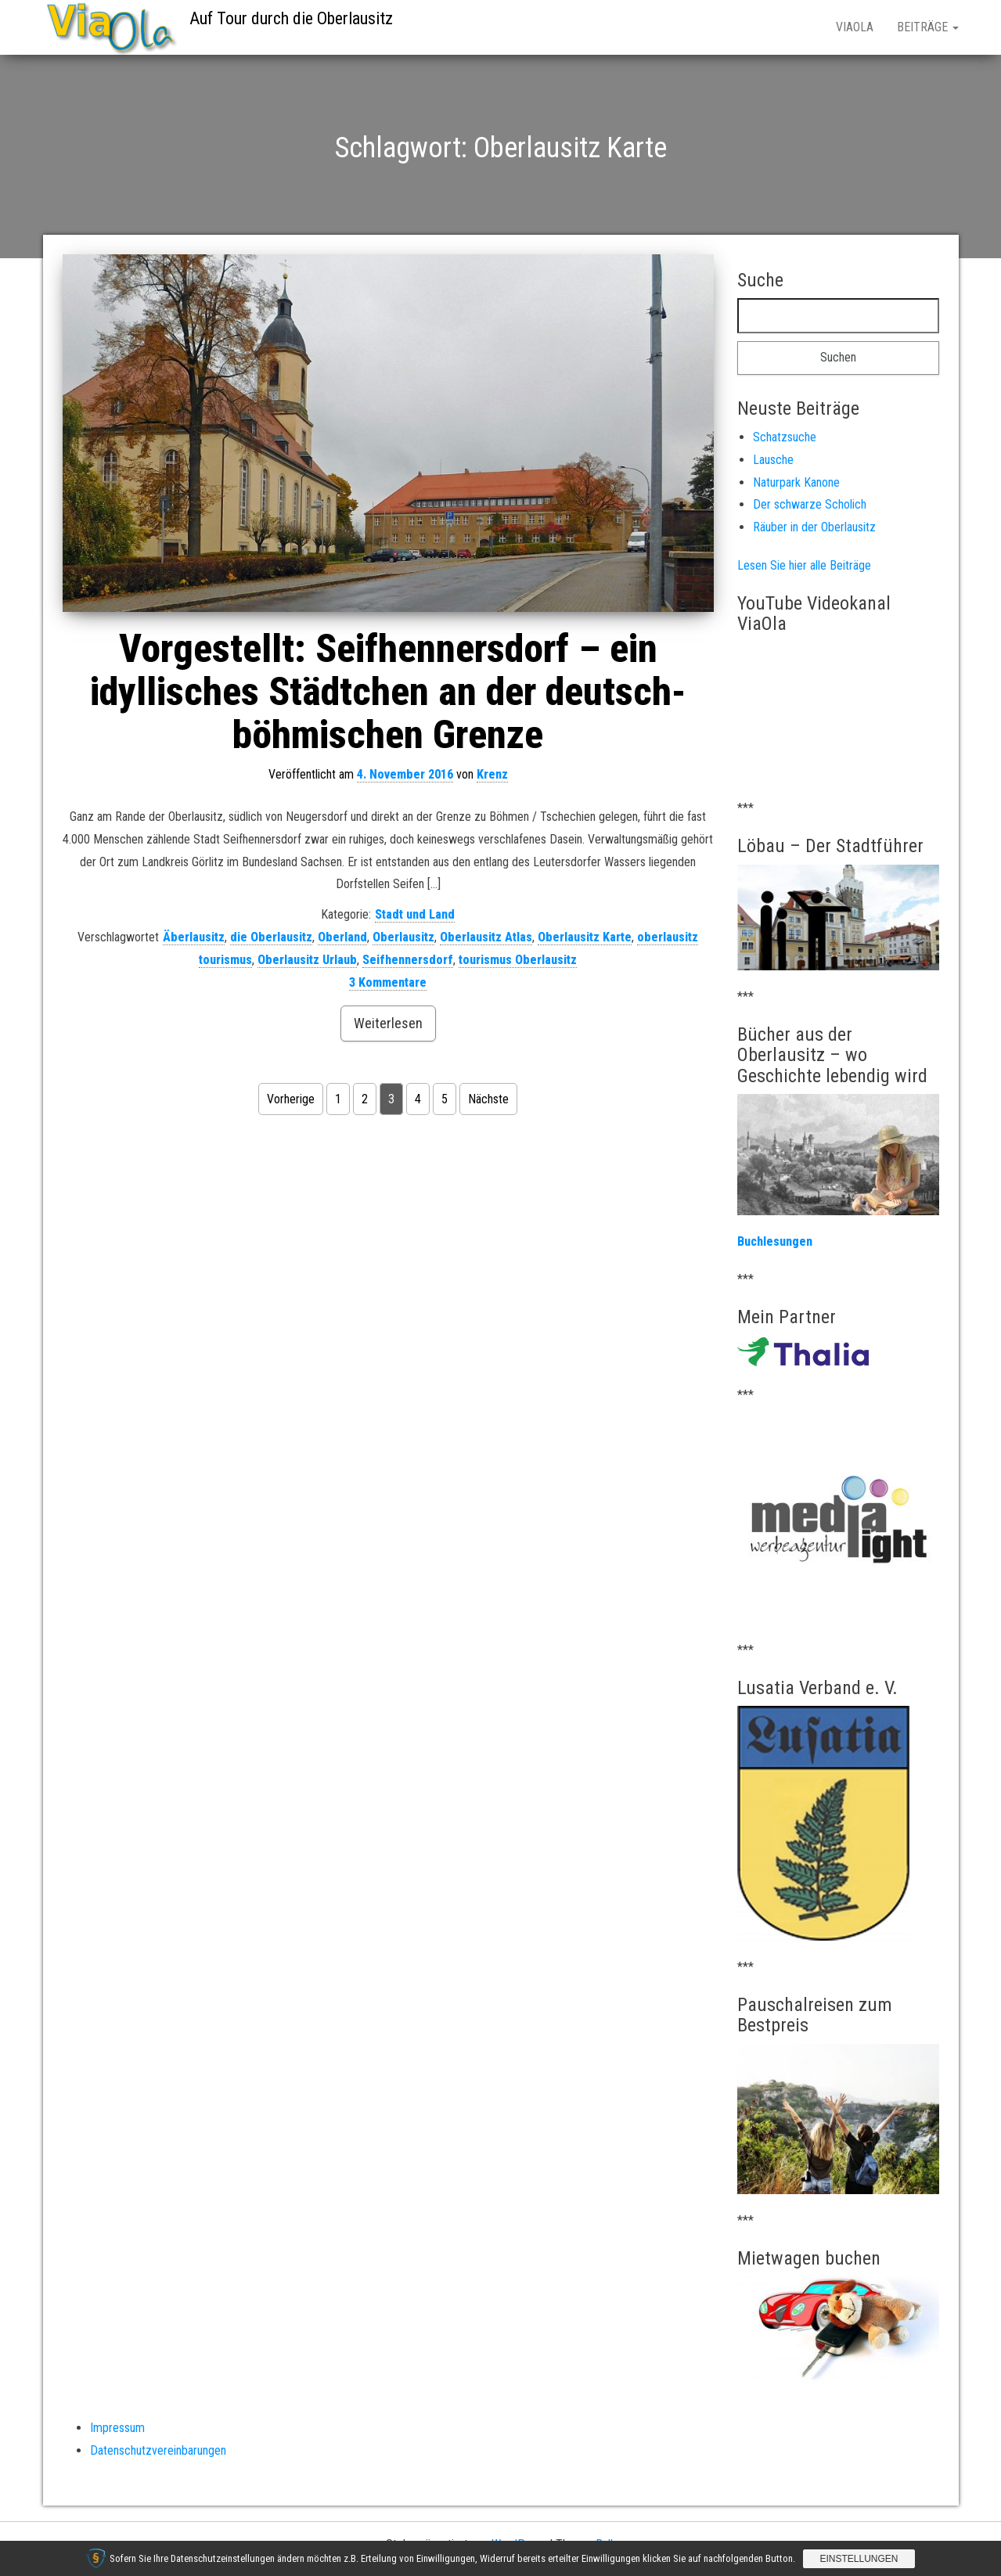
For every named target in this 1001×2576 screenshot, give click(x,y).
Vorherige (291, 1099)
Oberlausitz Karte (585, 937)
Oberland (342, 937)
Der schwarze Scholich (809, 504)
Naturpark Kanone (796, 482)
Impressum (117, 2427)
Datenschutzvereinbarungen (158, 2450)
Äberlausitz (194, 937)
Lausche (773, 459)
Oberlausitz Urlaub (307, 959)
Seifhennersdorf (407, 959)
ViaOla (854, 27)
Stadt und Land (415, 914)
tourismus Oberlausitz (518, 959)
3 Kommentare (388, 982)
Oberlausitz (403, 937)
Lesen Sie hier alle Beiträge (804, 565)
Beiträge (928, 27)
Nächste (488, 1099)
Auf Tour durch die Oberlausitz (291, 18)
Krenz (492, 774)
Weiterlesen (388, 1023)
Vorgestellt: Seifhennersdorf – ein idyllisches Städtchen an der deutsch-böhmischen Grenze (388, 691)
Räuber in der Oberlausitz (814, 527)
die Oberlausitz (271, 937)
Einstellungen (858, 2558)
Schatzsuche (784, 437)
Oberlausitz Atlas (486, 937)
